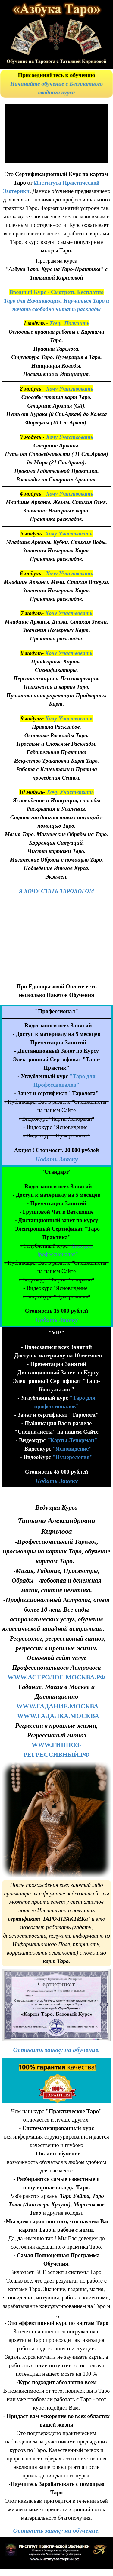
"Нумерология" (72, 1457)
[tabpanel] (56, 84)
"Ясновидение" (72, 1448)
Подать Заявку (56, 1159)
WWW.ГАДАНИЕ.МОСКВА (57, 1706)
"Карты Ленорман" (72, 1440)
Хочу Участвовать (69, 388)
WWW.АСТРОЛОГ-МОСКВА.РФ (56, 1677)
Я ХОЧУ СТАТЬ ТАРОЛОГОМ (56, 891)
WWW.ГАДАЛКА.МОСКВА (58, 1716)
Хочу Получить (69, 323)
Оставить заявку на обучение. (56, 2050)
